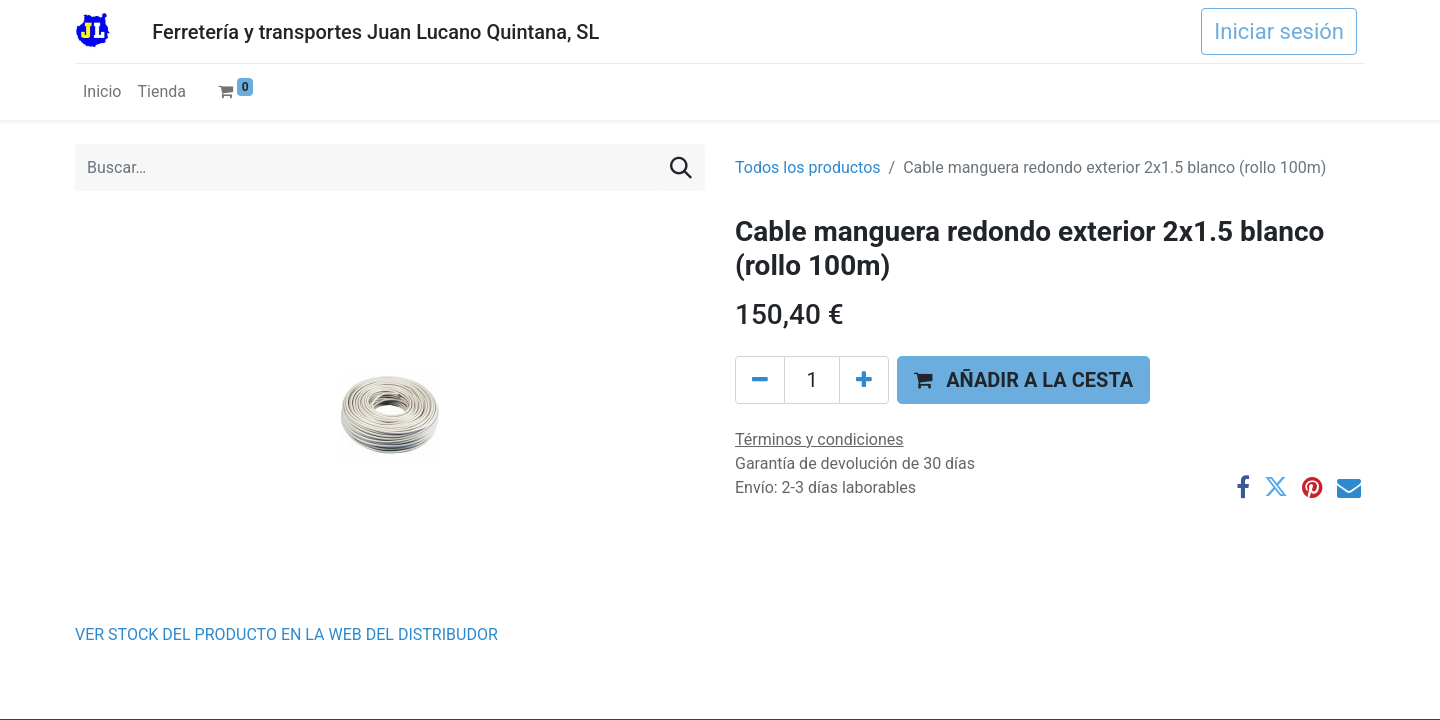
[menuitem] (102, 92)
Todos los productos (808, 167)
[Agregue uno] (864, 380)
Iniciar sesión (1279, 31)
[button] (1023, 380)
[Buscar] (681, 167)
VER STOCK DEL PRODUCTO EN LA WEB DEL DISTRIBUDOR (286, 634)
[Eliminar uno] (760, 380)
